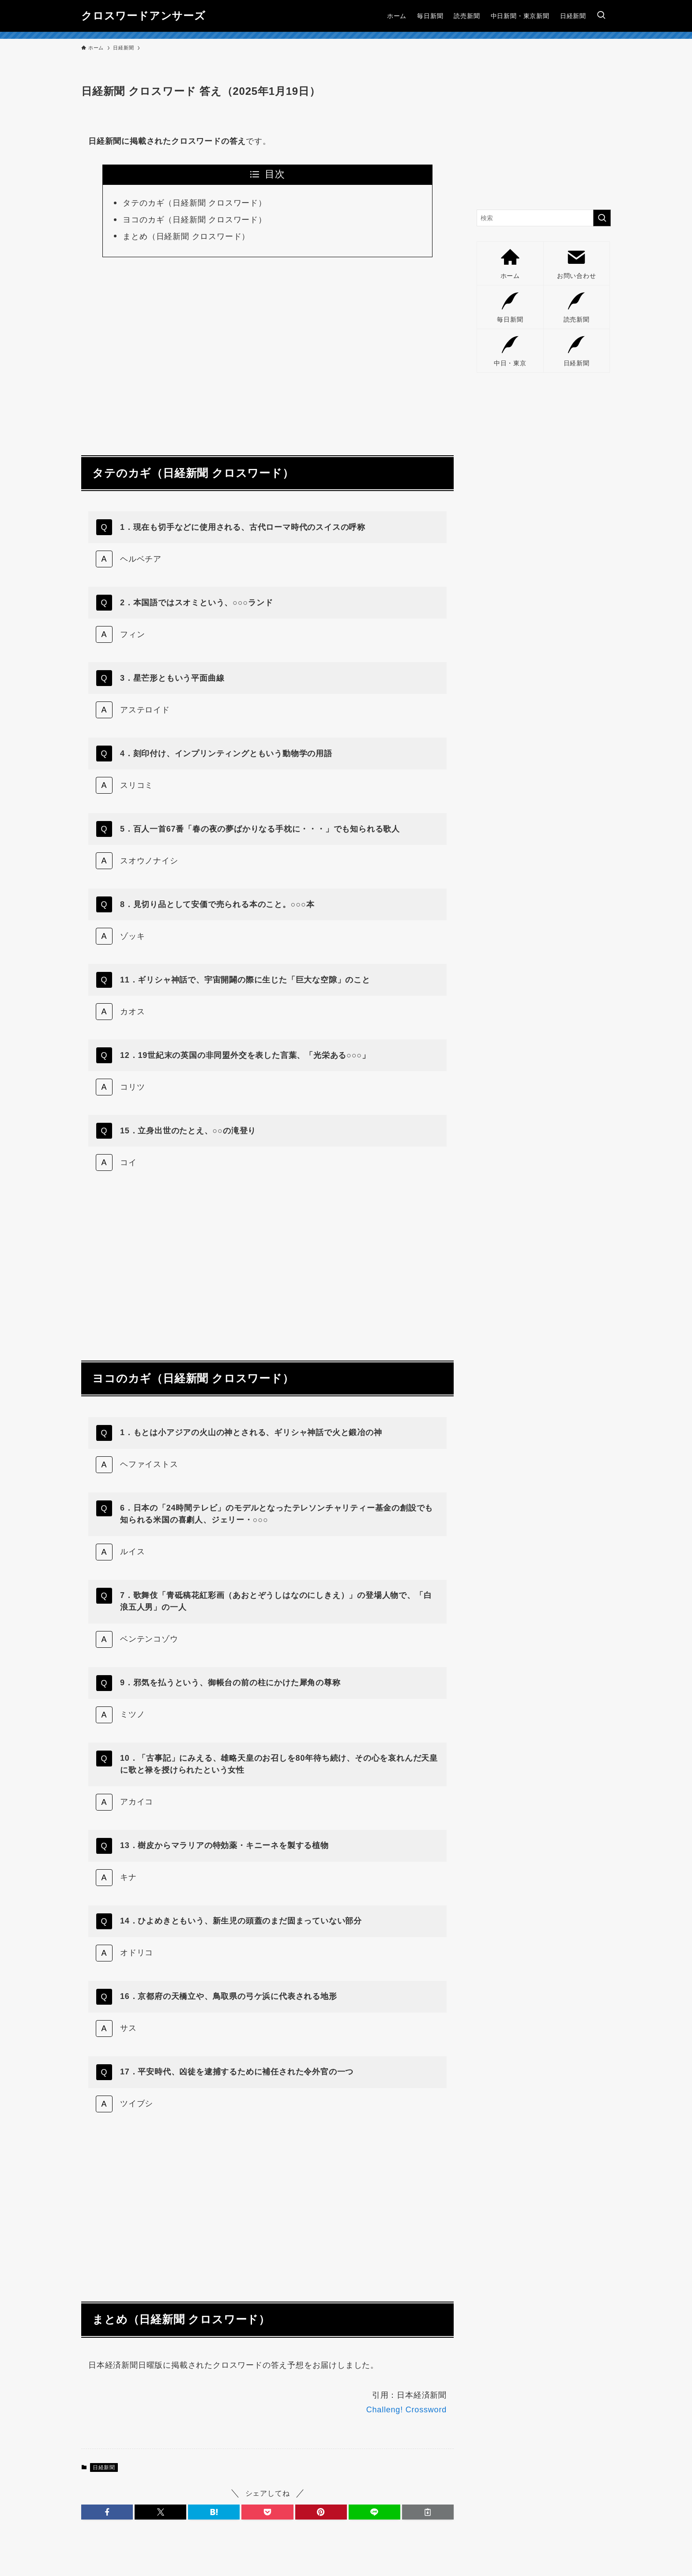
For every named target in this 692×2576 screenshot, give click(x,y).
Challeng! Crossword (406, 2409)
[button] (107, 2512)
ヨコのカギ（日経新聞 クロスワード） (194, 219)
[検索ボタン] (601, 16)
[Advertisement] (267, 350)
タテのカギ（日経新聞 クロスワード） (194, 203)
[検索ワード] (544, 218)
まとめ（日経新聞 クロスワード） (186, 236)
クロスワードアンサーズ (143, 16)
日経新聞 (104, 2467)
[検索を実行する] (602, 218)
